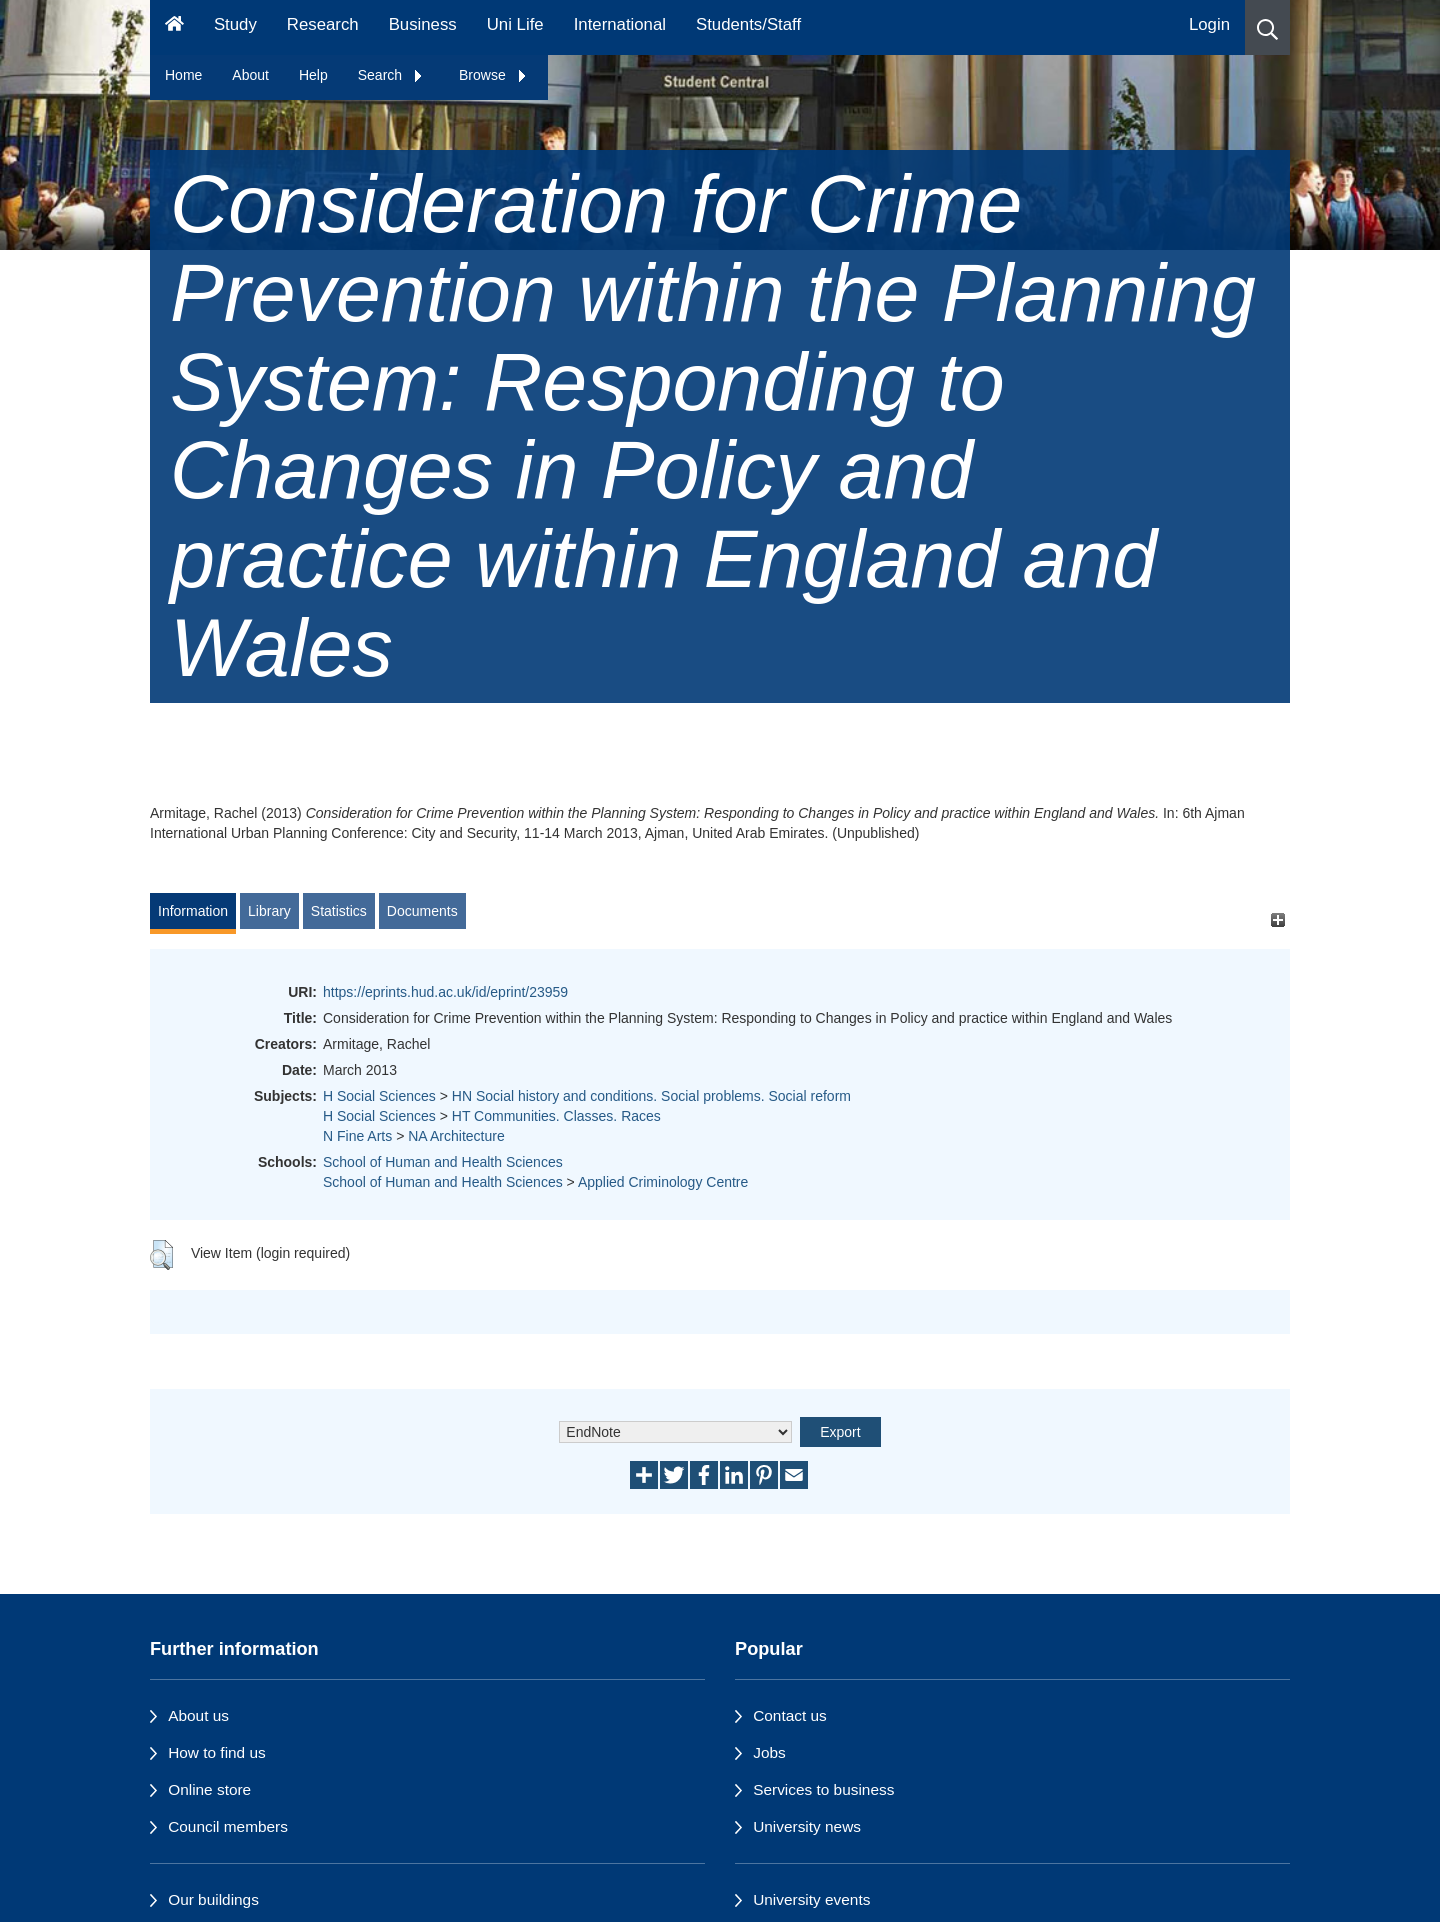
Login (1209, 24)
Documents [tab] (422, 911)
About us (198, 1715)
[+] (1277, 920)
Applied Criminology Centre (663, 1182)
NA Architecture (456, 1136)
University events (811, 1899)
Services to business (823, 1789)
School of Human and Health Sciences (443, 1162)
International (620, 24)
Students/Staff (748, 24)
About (250, 75)
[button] (1267, 27)
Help (313, 75)
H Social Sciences (379, 1096)
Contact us (790, 1715)
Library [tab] (269, 911)
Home (183, 75)
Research (323, 24)
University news (807, 1826)
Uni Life (515, 24)
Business (423, 24)
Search (391, 75)
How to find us (217, 1752)
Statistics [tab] (339, 911)
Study (235, 24)
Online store (209, 1789)
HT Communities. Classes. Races (556, 1116)
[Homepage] (174, 27)
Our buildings (213, 1899)
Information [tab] (193, 911)
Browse (493, 75)
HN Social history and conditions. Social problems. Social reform (651, 1096)
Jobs (769, 1752)
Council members (228, 1826)
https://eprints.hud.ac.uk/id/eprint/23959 (445, 992)
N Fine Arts (357, 1136)
